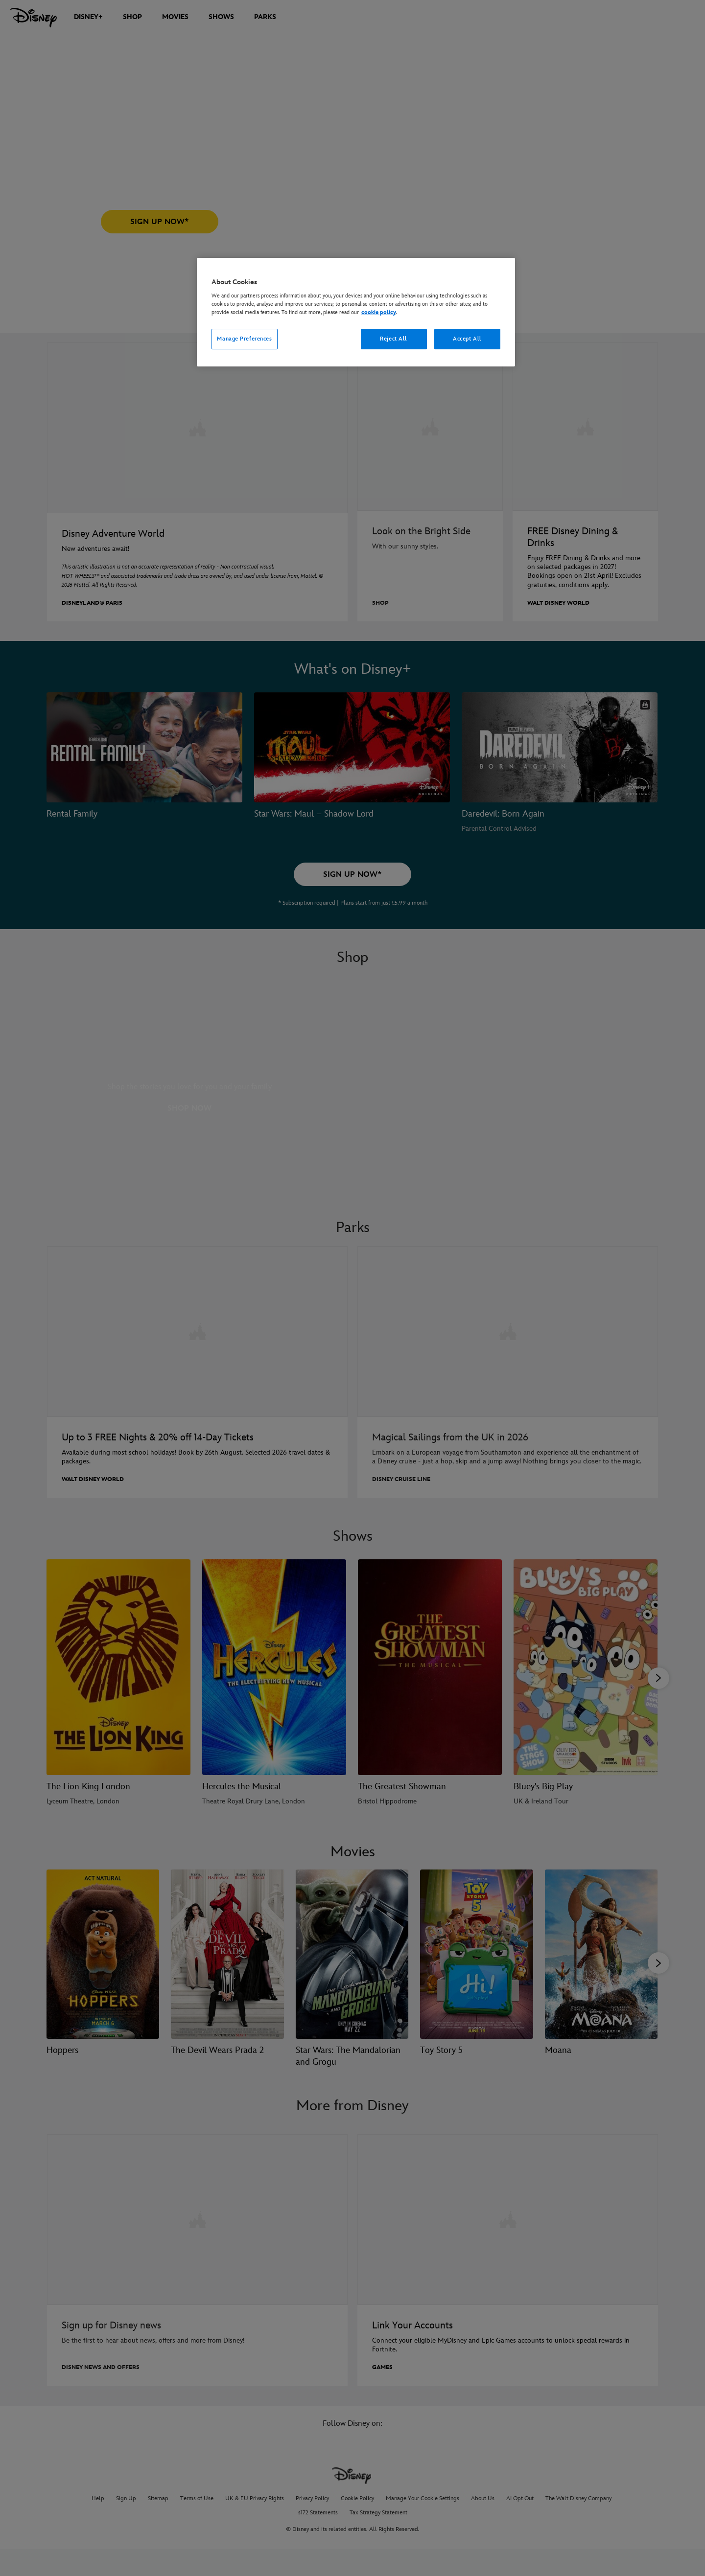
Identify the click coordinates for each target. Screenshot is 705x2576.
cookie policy (378, 312)
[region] (356, 312)
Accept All (467, 339)
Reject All (393, 339)
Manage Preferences (244, 339)
